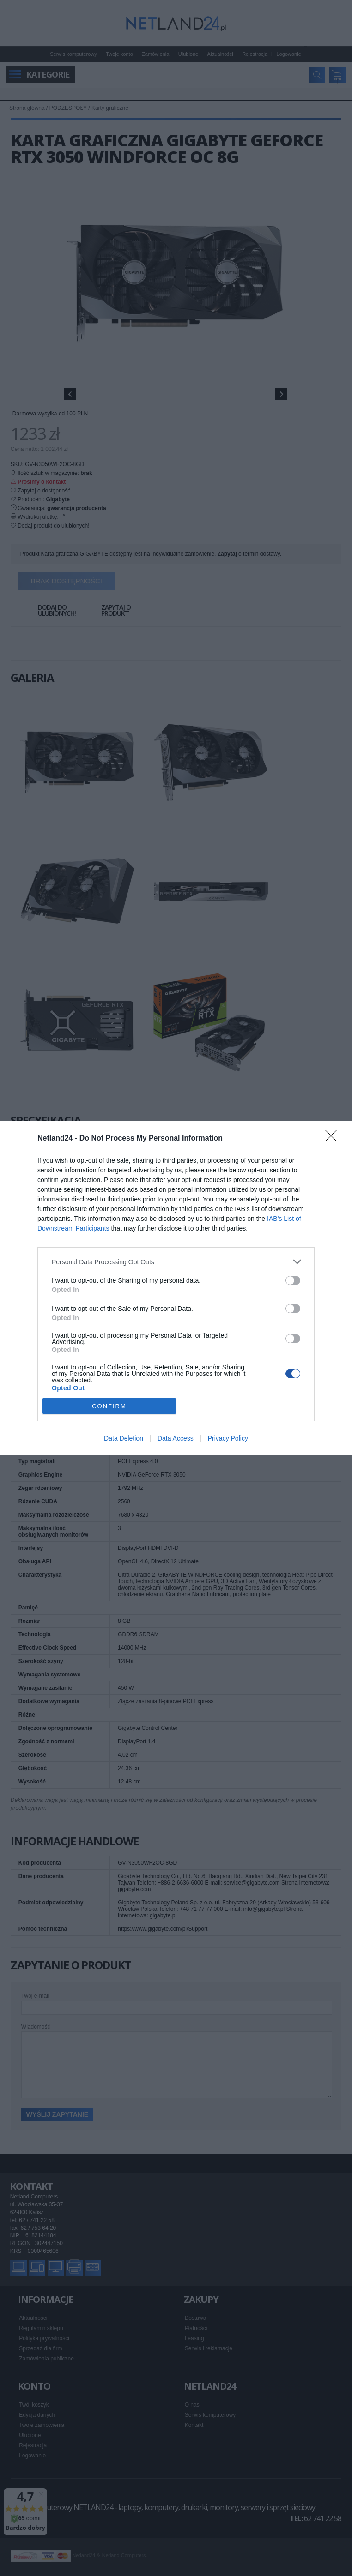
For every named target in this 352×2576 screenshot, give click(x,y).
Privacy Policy (228, 1438)
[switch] (292, 1280)
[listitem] (176, 1262)
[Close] (334, 1138)
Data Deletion (123, 1438)
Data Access (176, 1438)
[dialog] (176, 1288)
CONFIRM (109, 1406)
